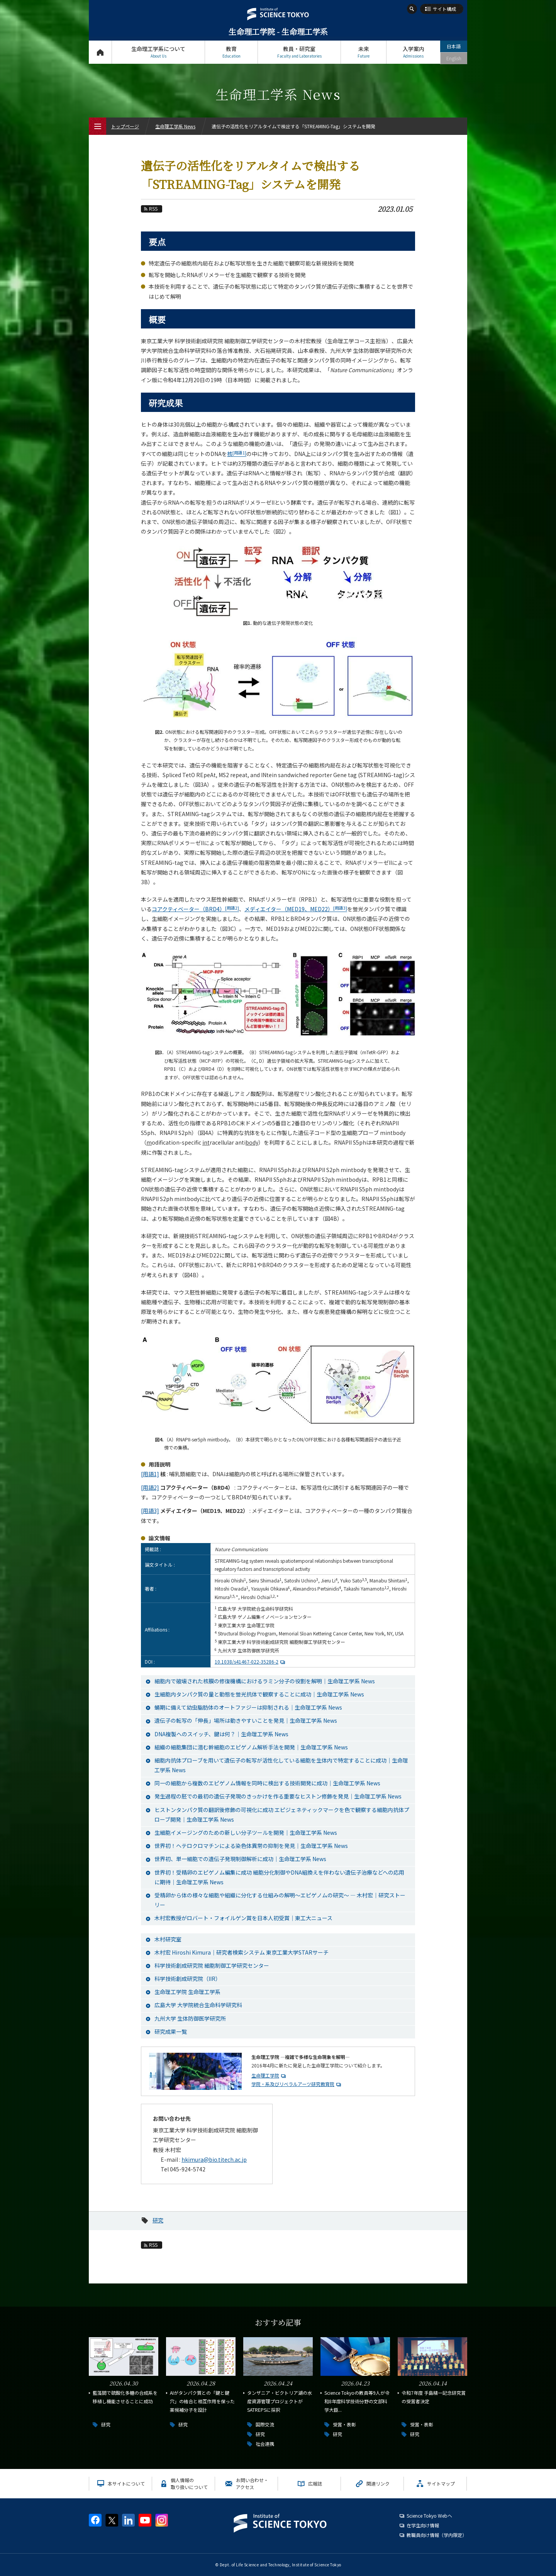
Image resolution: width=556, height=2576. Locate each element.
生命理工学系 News (175, 126)
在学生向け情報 (423, 2525)
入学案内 (413, 52)
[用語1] (150, 1474)
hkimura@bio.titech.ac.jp (214, 2159)
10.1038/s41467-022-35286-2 (251, 1661)
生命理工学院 (265, 2075)
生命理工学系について (158, 52)
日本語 (454, 46)
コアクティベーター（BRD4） (195, 909)
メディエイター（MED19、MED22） (295, 909)
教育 (231, 52)
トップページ (100, 52)
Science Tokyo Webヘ (429, 2515)
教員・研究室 (299, 52)
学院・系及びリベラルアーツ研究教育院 (292, 2084)
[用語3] (150, 1510)
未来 (363, 52)
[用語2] (150, 1487)
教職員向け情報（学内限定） (437, 2535)
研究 (158, 2220)
